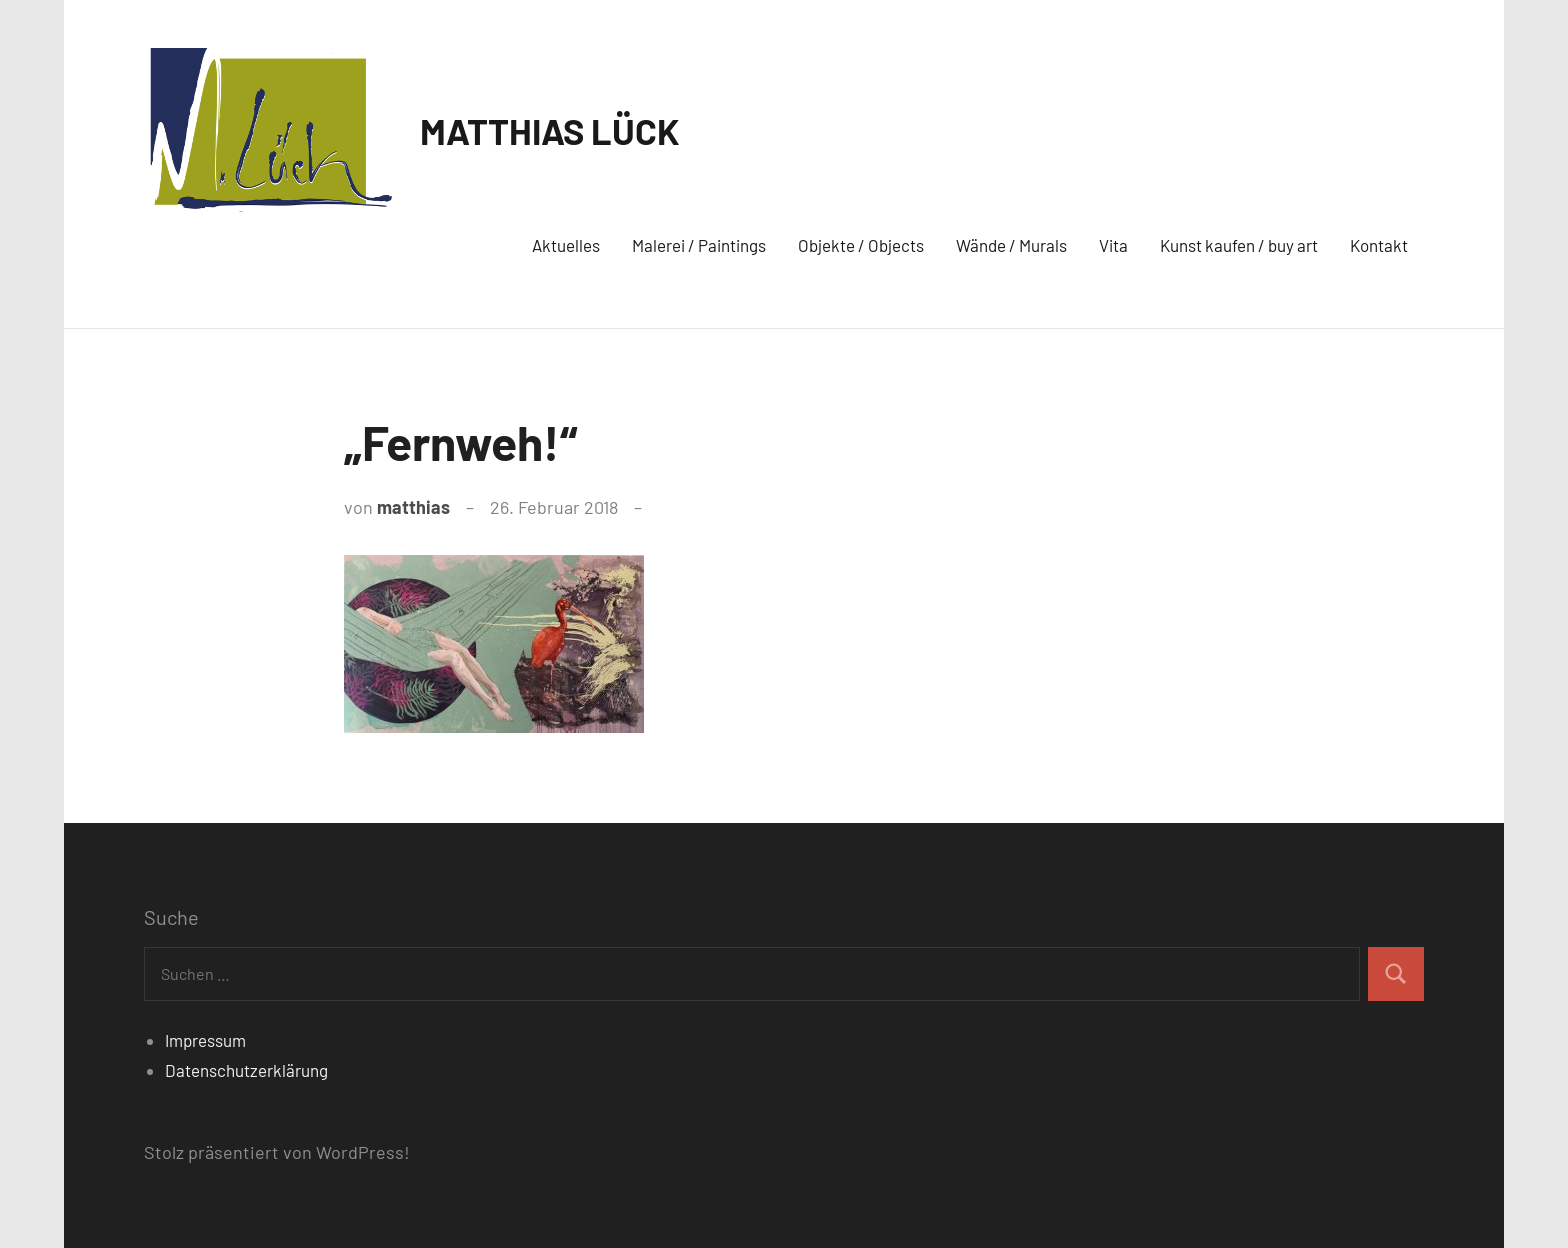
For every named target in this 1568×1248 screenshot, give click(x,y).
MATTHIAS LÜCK (550, 130)
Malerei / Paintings (699, 245)
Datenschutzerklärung (246, 1070)
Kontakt (1379, 245)
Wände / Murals (1011, 245)
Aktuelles (566, 245)
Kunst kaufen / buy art (1239, 245)
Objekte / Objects (861, 245)
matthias (413, 507)
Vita (1113, 245)
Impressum (205, 1040)
